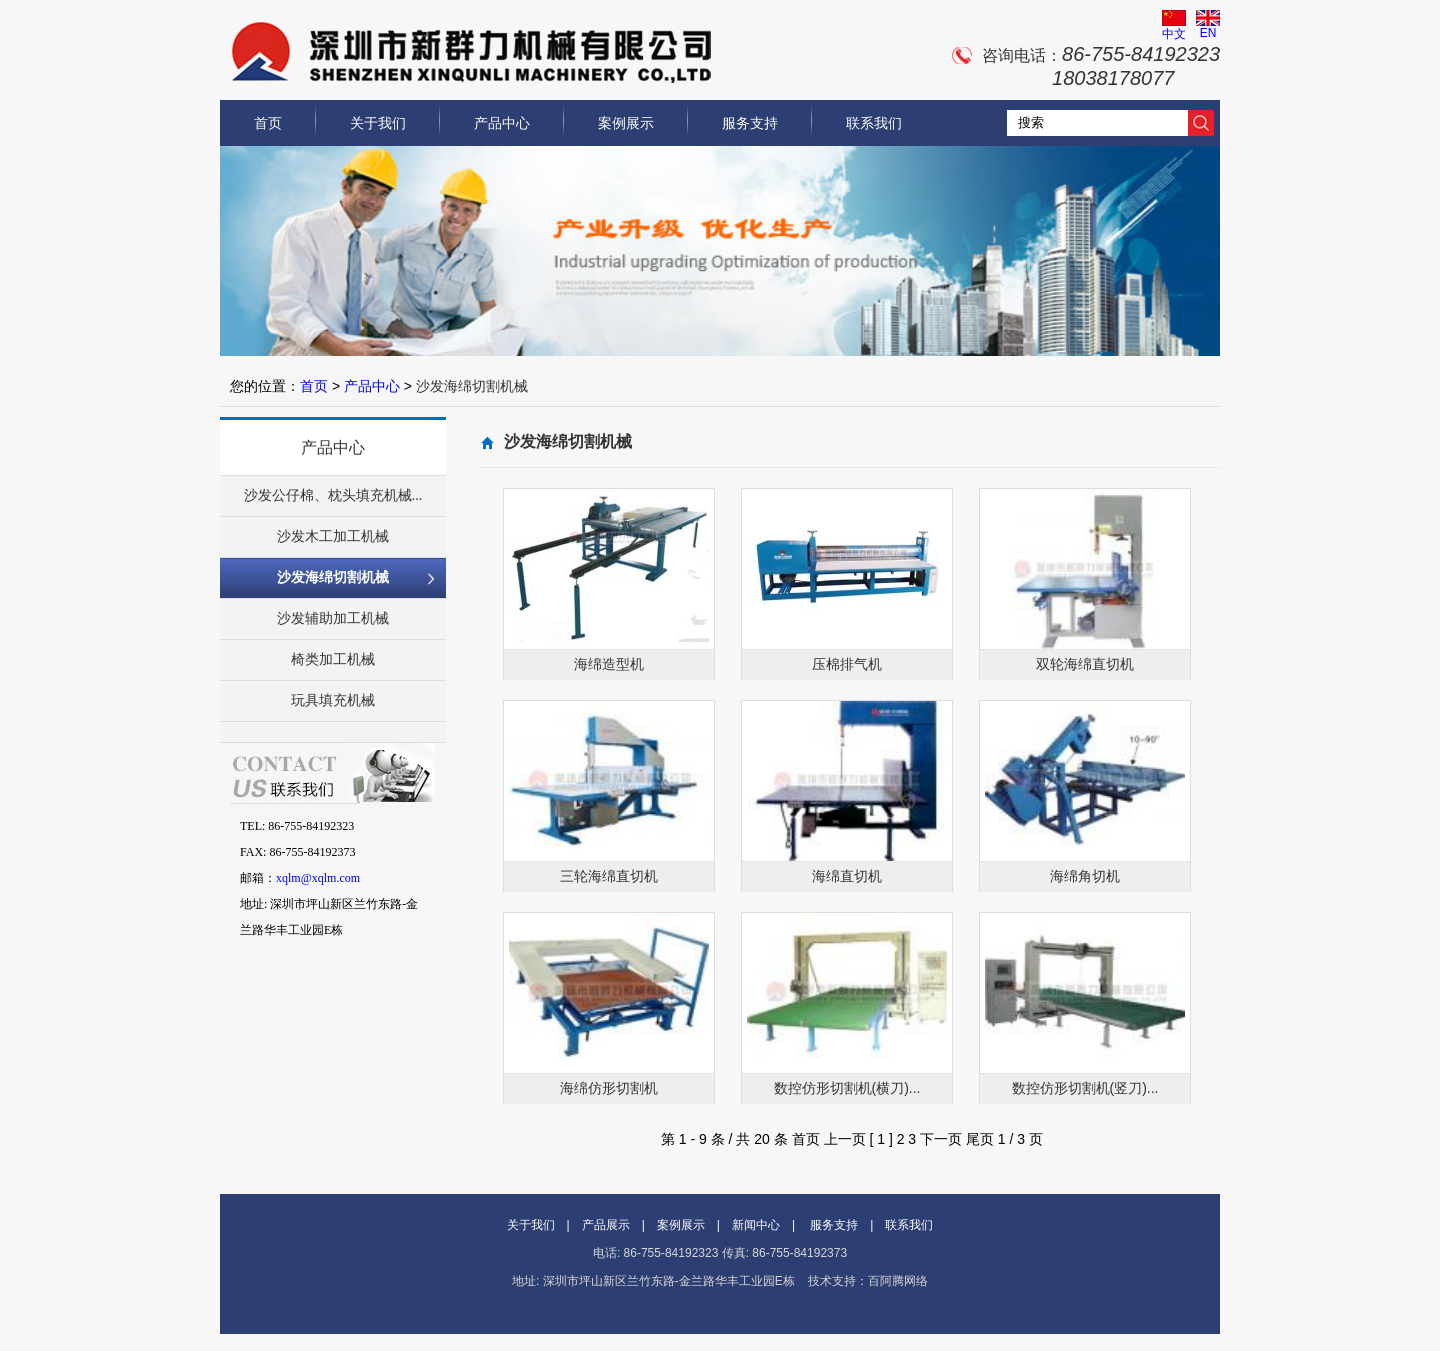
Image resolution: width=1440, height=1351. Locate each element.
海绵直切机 (847, 876)
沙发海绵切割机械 (333, 577)
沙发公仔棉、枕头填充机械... (333, 495)
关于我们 (378, 123)
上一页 (845, 1139)
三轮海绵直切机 (609, 876)
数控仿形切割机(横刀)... (847, 1088)
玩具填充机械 (333, 700)
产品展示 (606, 1225)
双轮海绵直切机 (1085, 664)
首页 (268, 123)
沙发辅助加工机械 (333, 618)
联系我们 (874, 123)
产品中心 (502, 123)
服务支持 (750, 123)
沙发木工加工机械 (333, 536)
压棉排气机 (847, 664)
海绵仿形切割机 (609, 1088)
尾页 (980, 1139)
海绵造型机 (609, 664)
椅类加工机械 (333, 659)
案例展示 (626, 123)
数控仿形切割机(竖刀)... (1085, 1088)
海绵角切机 (1085, 876)
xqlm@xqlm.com (318, 878)
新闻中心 (756, 1225)
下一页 (941, 1139)
